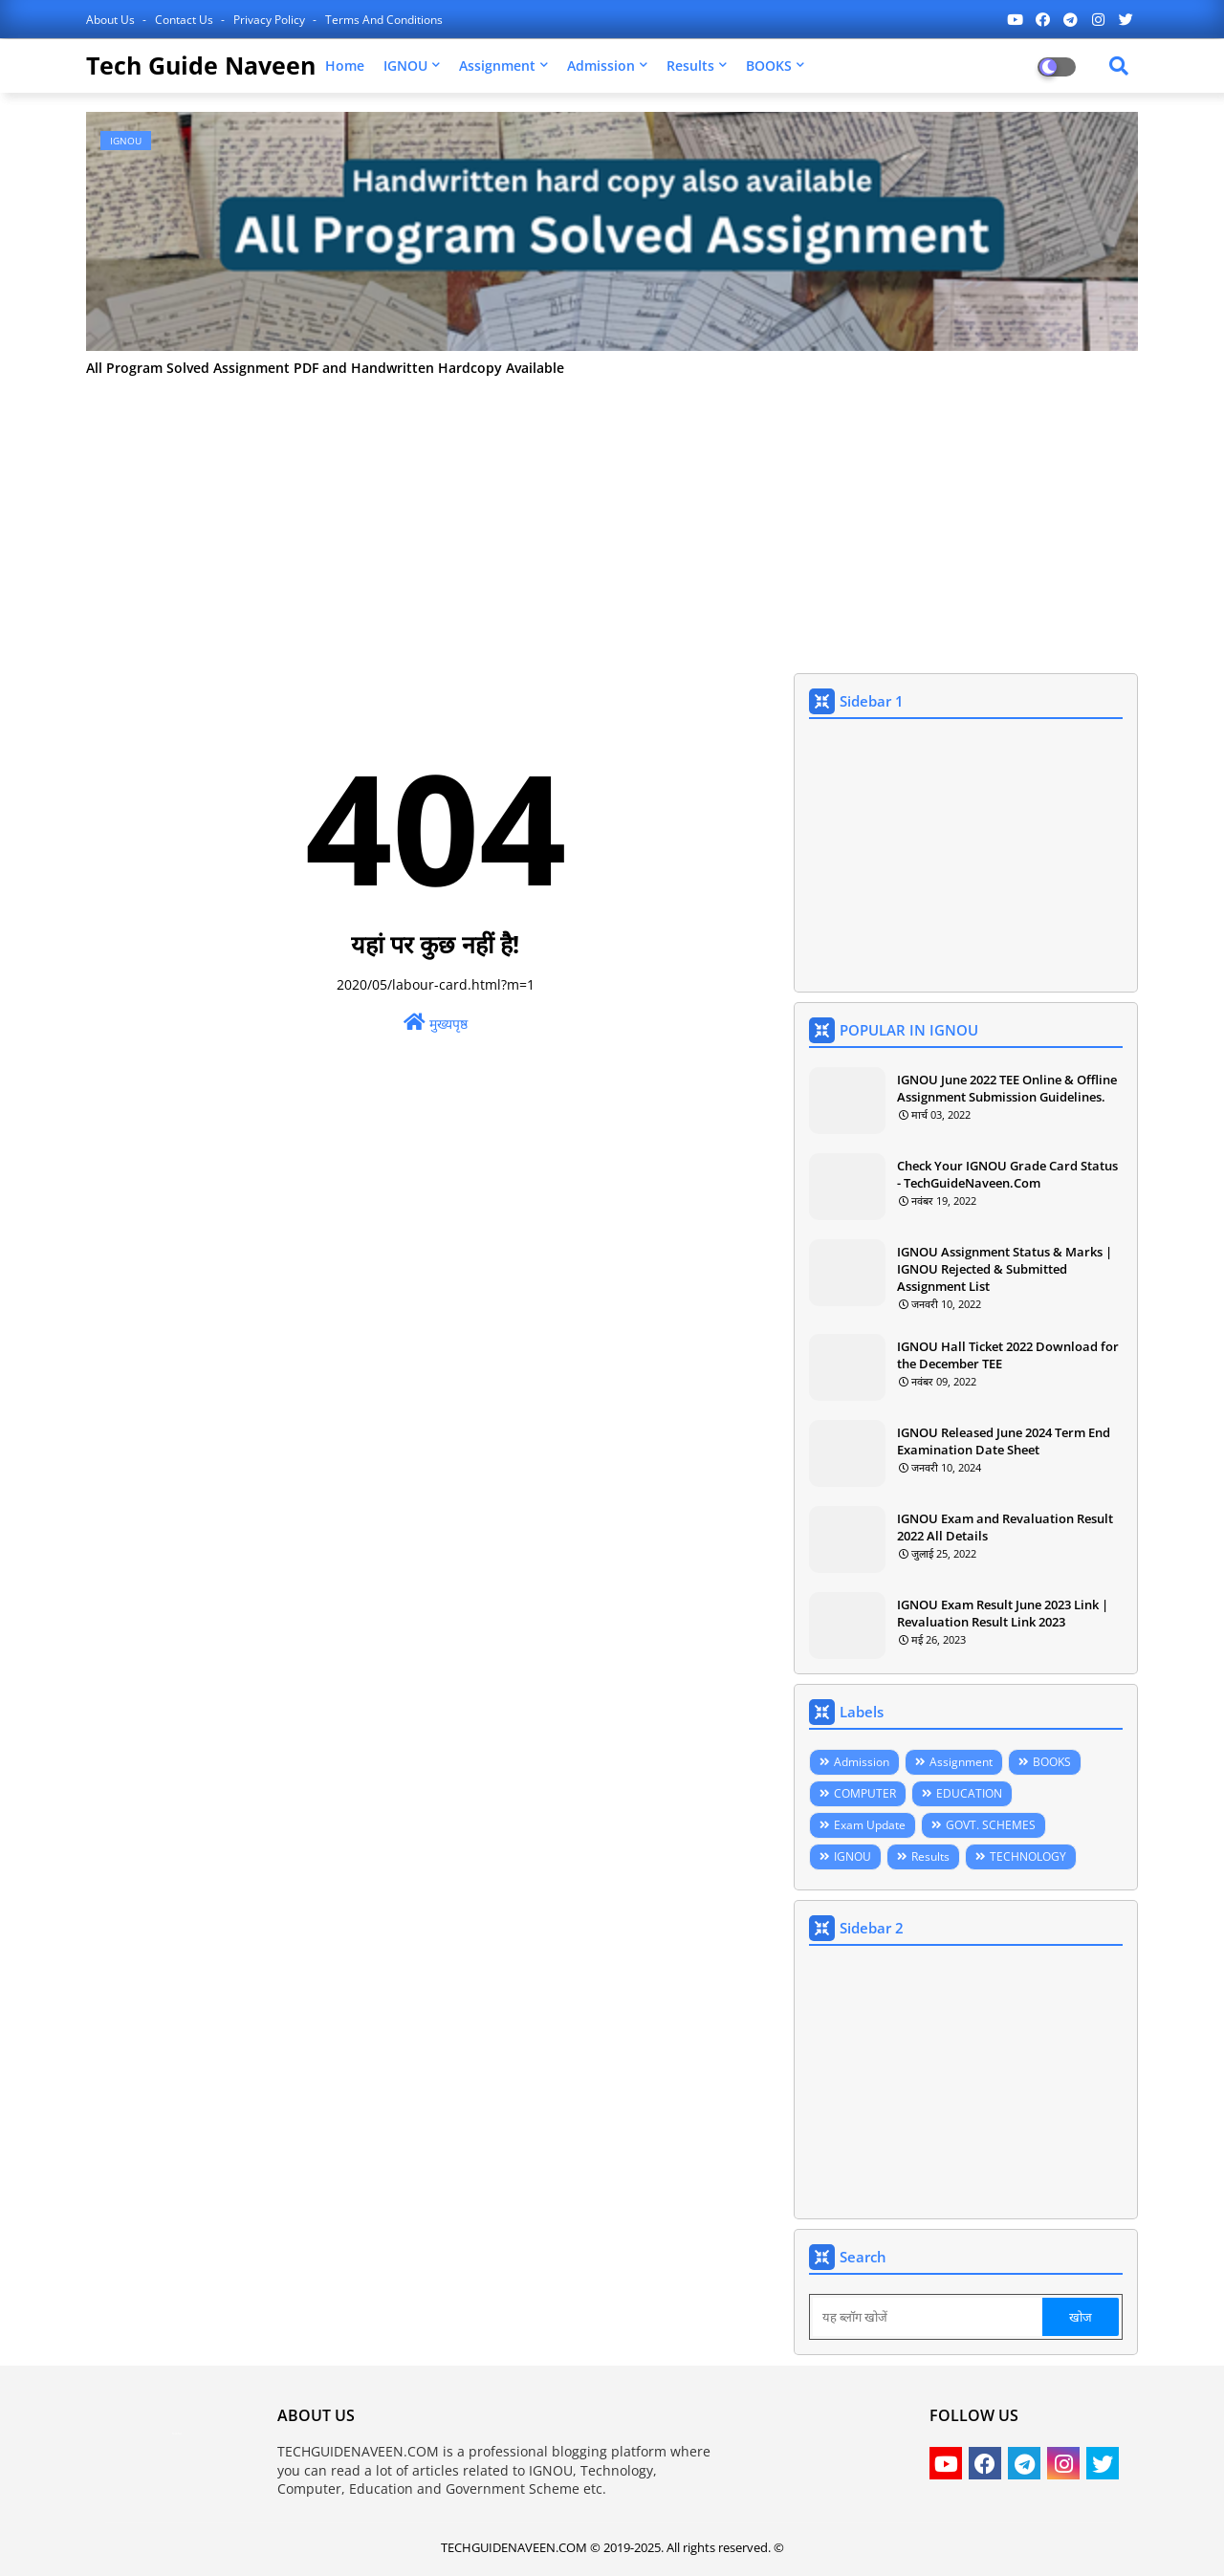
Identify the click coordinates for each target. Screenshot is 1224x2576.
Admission (601, 65)
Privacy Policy (270, 19)
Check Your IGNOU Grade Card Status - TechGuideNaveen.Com (1007, 1174)
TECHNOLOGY (1028, 1856)
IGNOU (405, 65)
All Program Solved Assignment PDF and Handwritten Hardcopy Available (325, 368)
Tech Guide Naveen (201, 65)
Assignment (497, 65)
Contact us (185, 19)
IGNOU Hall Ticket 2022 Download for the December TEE (1008, 1355)
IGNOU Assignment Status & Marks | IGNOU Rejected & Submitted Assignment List (1004, 1269)
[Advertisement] (612, 515)
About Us (112, 19)
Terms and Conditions (384, 19)
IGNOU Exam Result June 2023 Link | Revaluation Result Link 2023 (1002, 1613)
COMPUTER (865, 1793)
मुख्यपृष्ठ (436, 1023)
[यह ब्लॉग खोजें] (927, 2317)
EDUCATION (969, 1793)
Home (344, 65)
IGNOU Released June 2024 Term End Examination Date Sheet (1003, 1441)
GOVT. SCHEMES (991, 1825)
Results (690, 65)
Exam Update (870, 1825)
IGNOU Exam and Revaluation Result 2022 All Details (1005, 1527)
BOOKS (769, 65)
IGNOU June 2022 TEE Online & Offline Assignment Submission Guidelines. (1007, 1088)
